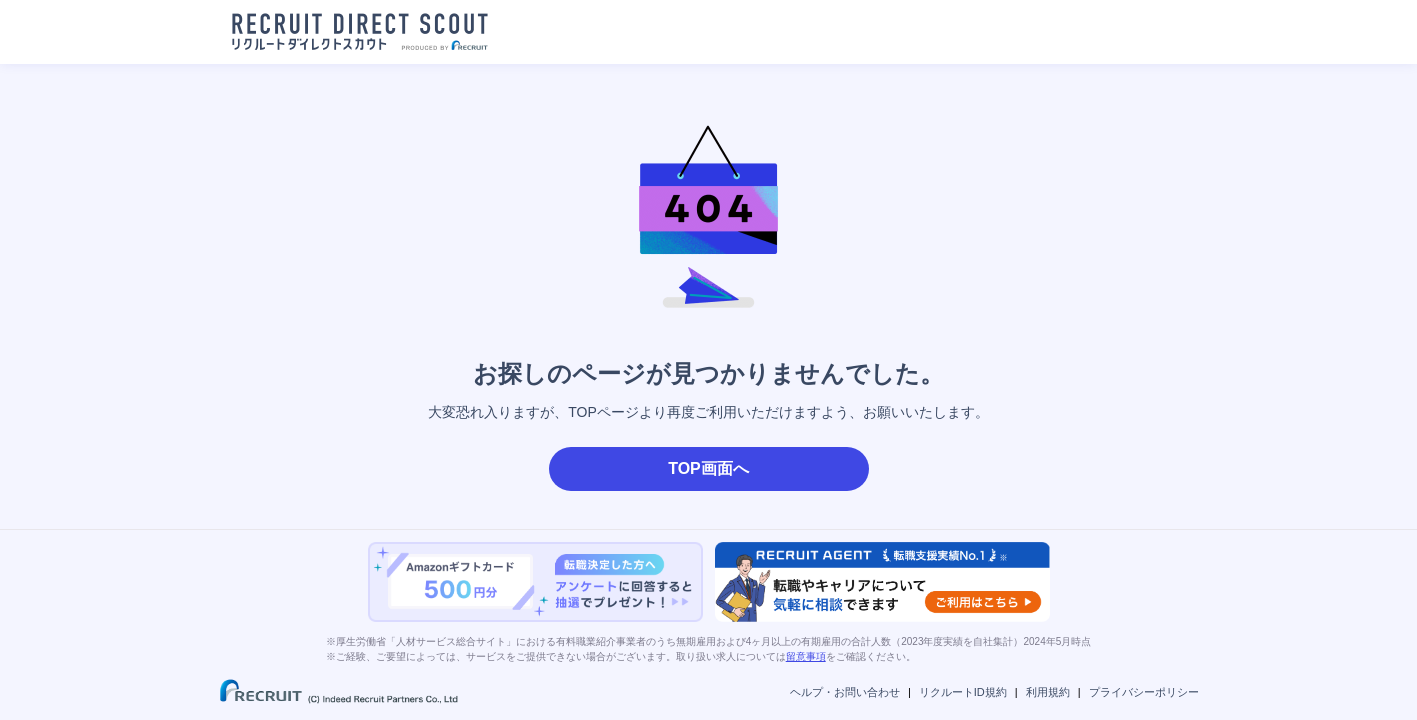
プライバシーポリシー (1144, 692)
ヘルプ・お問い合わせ (845, 692)
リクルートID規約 (963, 692)
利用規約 (1048, 692)
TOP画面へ (708, 468)
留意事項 (806, 656)
